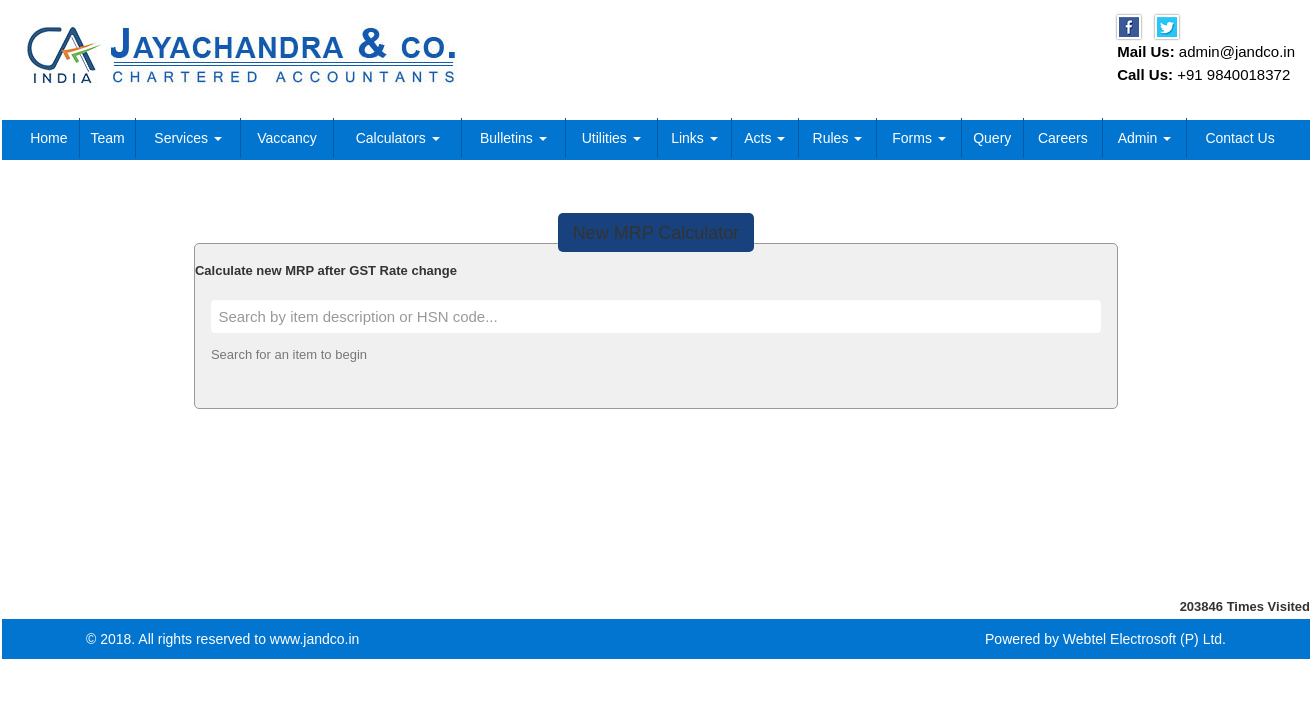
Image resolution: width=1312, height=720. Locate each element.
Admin (1145, 138)
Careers (1063, 138)
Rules (838, 138)
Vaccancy (287, 138)
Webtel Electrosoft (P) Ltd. (1144, 639)
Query (992, 138)
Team (107, 138)
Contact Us (1239, 138)
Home (48, 138)
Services (188, 138)
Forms (919, 138)
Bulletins (513, 138)
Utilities (611, 138)
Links (694, 138)
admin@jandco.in (1237, 51)
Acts (764, 138)
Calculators (398, 138)
